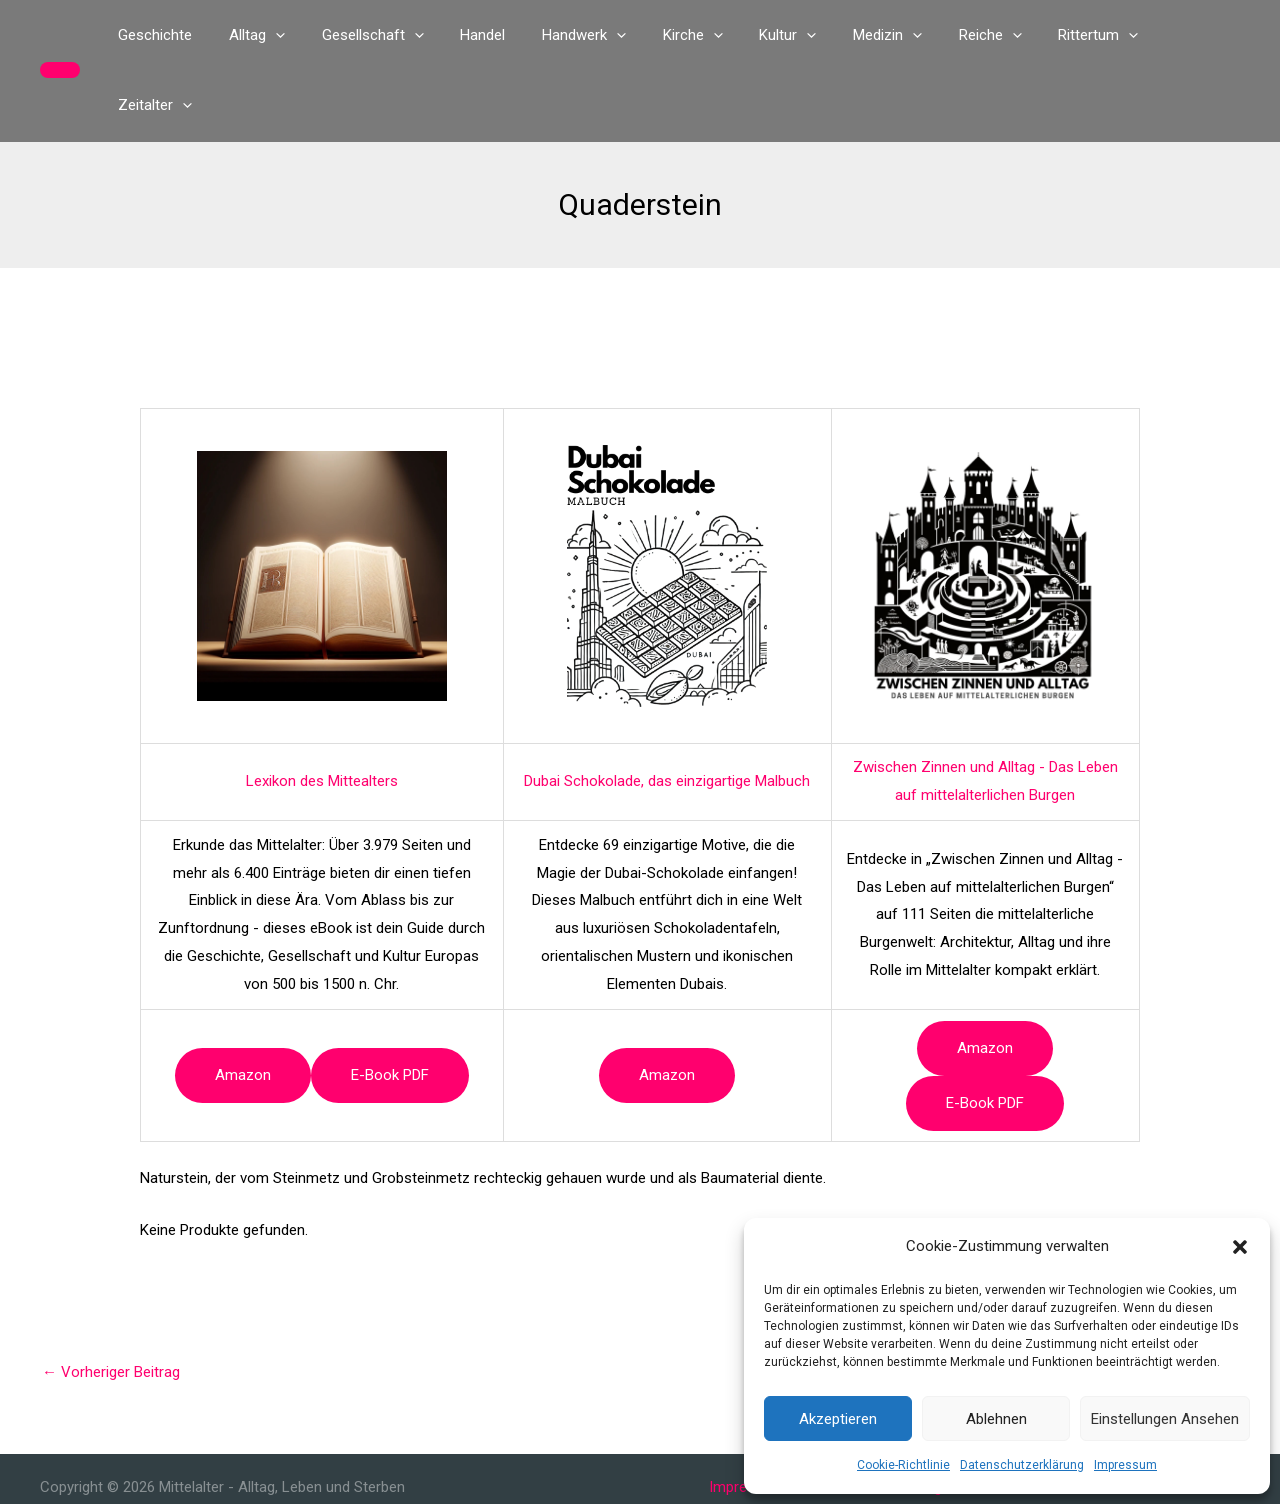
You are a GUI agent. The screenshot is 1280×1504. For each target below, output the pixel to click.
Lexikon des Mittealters (322, 711)
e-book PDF (390, 1005)
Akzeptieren (838, 1419)
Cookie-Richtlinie (903, 1465)
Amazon (243, 1005)
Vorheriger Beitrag (111, 1302)
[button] (1240, 1247)
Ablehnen (996, 1419)
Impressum (1125, 1465)
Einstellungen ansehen (1165, 1419)
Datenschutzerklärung (1022, 1465)
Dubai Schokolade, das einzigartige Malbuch (667, 711)
